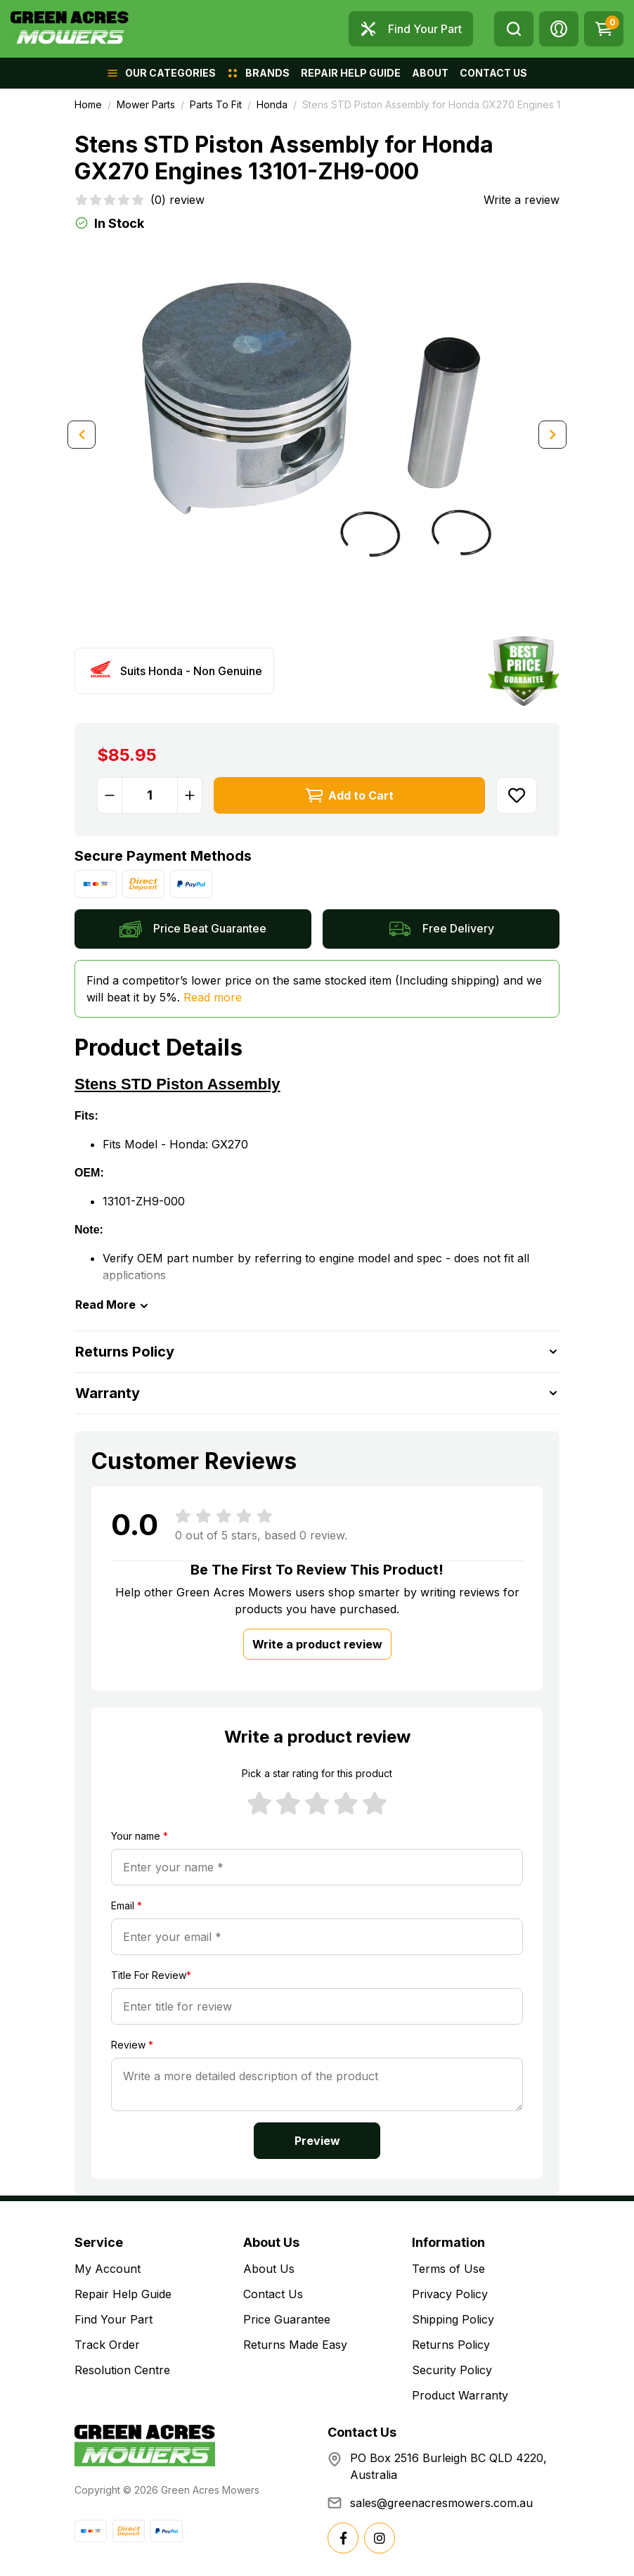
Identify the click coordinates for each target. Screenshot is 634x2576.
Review (132, 2045)
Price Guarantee (286, 2319)
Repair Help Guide (123, 2294)
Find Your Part (114, 2319)
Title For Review (151, 1975)
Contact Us (273, 2294)
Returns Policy (451, 2345)
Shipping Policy (453, 2319)
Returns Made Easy (295, 2345)
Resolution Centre (122, 2370)
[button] (558, 28)
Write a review (521, 200)
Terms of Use (448, 2269)
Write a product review (317, 1644)
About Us (269, 2269)
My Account (108, 2269)
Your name (139, 1836)
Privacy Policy (450, 2294)
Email (126, 1905)
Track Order (107, 2345)
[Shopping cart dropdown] (603, 28)
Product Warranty (460, 2395)
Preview (317, 2141)
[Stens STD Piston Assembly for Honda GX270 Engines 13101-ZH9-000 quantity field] (149, 795)
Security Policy (452, 2370)
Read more (212, 997)
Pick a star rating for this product (317, 1773)
